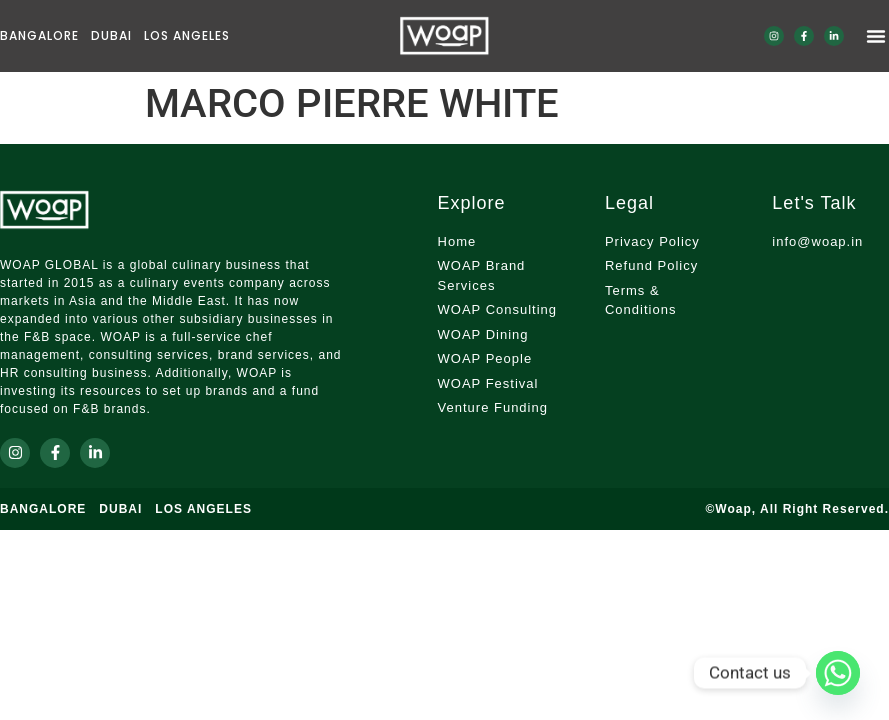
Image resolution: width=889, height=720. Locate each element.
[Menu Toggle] (876, 36)
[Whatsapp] (838, 673)
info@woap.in (817, 241)
